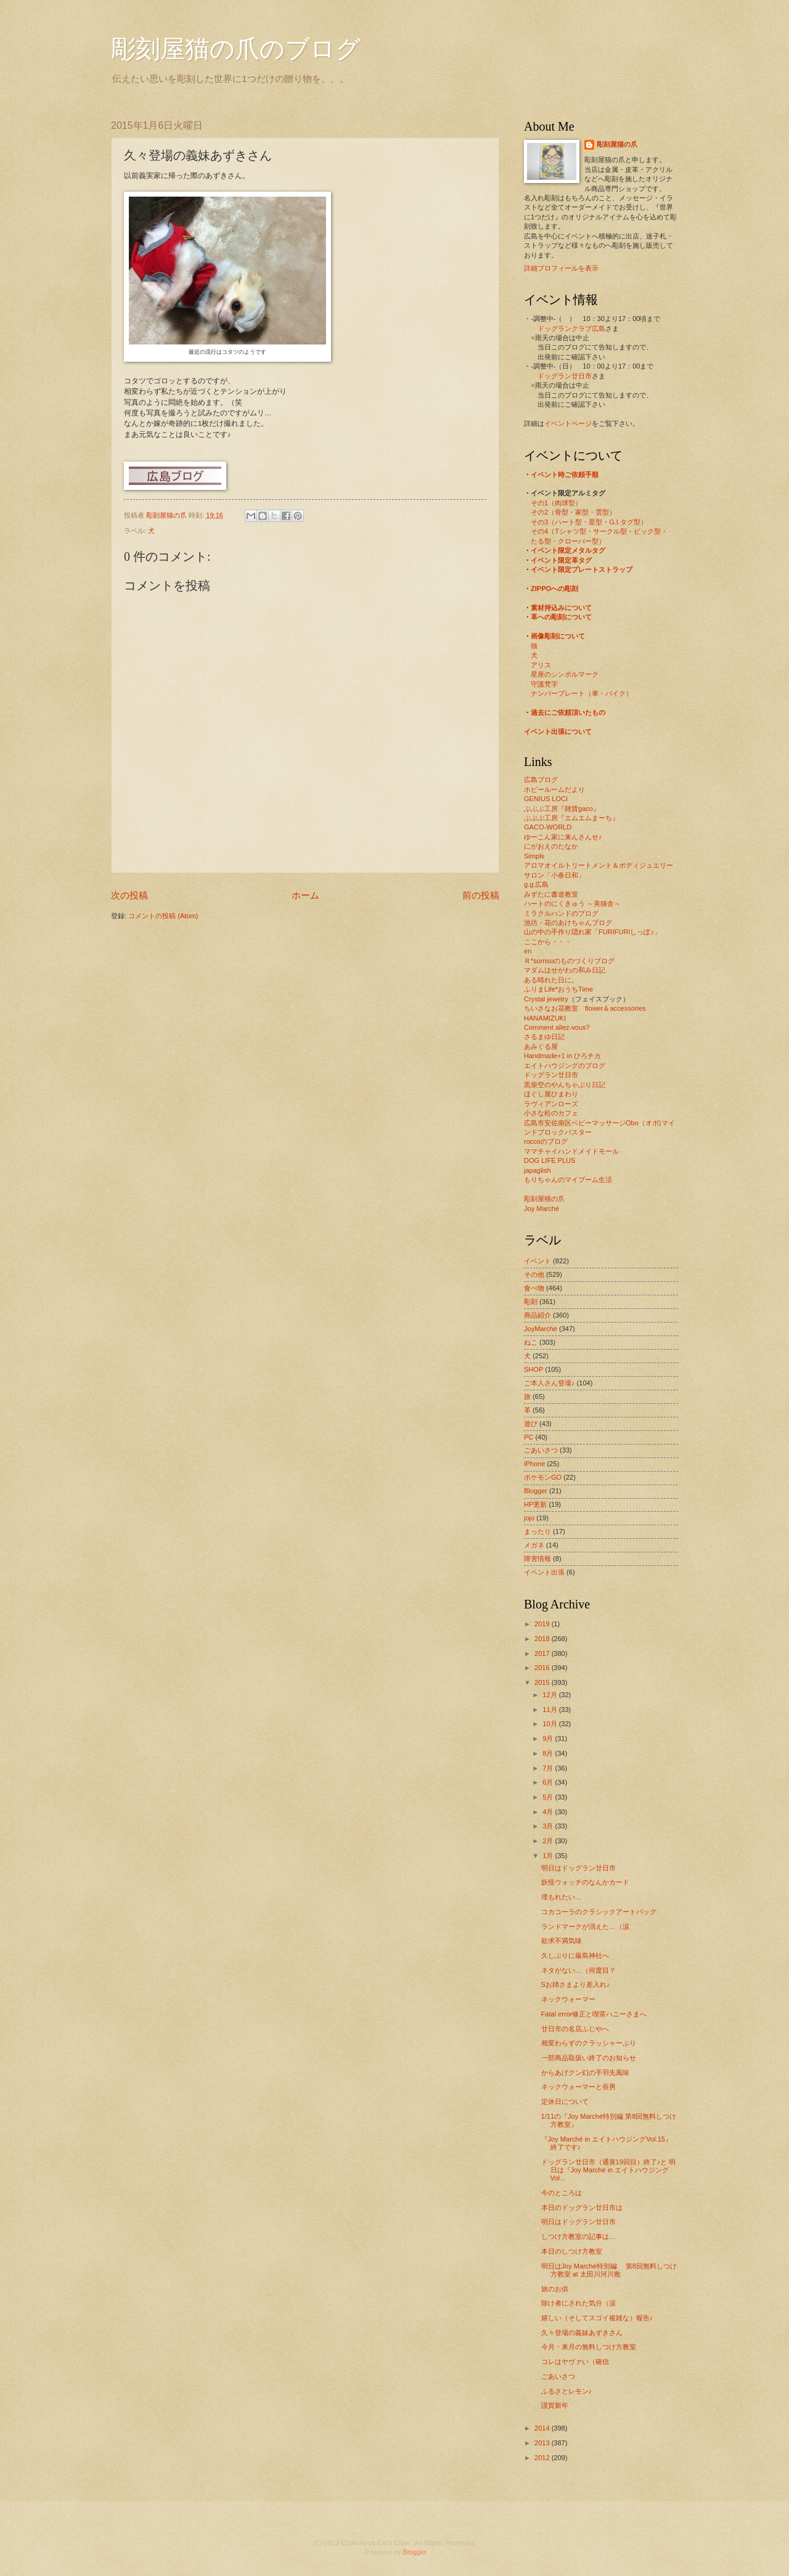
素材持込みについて (561, 607)
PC (528, 1437)
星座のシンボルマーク (565, 674)
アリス (541, 665)
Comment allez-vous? (557, 1027)
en (527, 951)
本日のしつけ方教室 (571, 2251)
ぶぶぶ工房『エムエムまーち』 (571, 817)
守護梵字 (544, 684)
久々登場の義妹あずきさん (582, 2332)
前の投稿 (480, 895)
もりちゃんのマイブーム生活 (568, 1179)
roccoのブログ (546, 1141)
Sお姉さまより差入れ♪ (575, 1984)
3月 (548, 1826)
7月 (548, 1768)
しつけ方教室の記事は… (578, 2236)
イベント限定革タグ (561, 560)
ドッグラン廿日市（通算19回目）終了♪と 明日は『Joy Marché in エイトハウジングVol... (608, 2170)
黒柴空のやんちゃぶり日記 (564, 1084)
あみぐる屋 (541, 1046)
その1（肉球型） (556, 503)
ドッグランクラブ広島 (571, 328)
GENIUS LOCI (546, 798)
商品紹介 (537, 1315)
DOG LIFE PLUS (549, 1160)
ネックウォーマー (568, 1999)
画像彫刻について (558, 636)
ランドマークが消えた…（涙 (585, 1926)
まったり (537, 1531)
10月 (550, 1723)
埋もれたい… (561, 1897)
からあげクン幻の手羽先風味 (585, 2072)
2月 (548, 1840)
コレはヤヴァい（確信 (575, 2361)
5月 (548, 1797)
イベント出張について (558, 731)
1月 (548, 1855)
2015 (543, 1682)
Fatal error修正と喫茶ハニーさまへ (594, 2014)
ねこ (531, 1342)
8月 (548, 1753)
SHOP (533, 1369)
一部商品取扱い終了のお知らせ (588, 2057)
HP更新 (535, 1504)
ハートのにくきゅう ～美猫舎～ (572, 903)
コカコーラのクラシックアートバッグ (598, 1911)
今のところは (561, 2192)
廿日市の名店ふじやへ (575, 2028)
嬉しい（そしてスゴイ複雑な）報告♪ (597, 2317)
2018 (543, 1638)
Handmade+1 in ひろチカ (562, 1055)
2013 (543, 2443)
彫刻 (531, 1301)
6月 (548, 1782)
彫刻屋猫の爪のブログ (236, 49)
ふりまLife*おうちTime (558, 989)
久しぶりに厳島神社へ (575, 1955)
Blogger (535, 1490)
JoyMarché (540, 1328)
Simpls (534, 856)
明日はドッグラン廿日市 (578, 1868)
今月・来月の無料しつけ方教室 (588, 2346)
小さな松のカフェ (551, 1113)
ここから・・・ (547, 941)
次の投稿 (129, 895)
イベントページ (568, 423)
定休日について (565, 2101)
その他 (534, 1274)
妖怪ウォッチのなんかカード (585, 1882)
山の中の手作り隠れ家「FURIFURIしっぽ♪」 (592, 931)
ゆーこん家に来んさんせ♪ (563, 837)
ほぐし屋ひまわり (551, 1094)
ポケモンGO (543, 1477)
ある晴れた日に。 (551, 980)
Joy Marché (541, 1208)
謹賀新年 (554, 2405)
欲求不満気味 (561, 1940)
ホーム (305, 895)
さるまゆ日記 (544, 1036)
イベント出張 (544, 1572)
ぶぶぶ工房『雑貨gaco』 (562, 808)
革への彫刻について (561, 617)
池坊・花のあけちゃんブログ (568, 922)
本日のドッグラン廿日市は (582, 2207)
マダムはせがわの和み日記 (564, 970)
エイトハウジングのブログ (564, 1065)
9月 (548, 1738)
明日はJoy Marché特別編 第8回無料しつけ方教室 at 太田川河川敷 (609, 2270)
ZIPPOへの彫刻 (554, 588)
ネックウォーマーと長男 (578, 2086)
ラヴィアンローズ (551, 1103)
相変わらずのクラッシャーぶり (588, 2043)
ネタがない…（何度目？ (578, 1970)
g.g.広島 (536, 884)
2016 (543, 1667)
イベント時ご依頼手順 (565, 474)
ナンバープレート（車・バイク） (581, 693)
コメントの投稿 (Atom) (163, 915)
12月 (550, 1694)
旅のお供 (554, 2289)
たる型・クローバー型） (568, 541)
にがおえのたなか (551, 846)
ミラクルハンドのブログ (561, 913)
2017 (543, 1653)
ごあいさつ (541, 1450)
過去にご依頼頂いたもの (568, 712)
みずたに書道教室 (551, 894)
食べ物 (534, 1288)
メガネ (534, 1545)
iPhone (534, 1463)
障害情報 (537, 1558)
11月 (550, 1709)
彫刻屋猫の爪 (167, 515)
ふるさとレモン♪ (566, 2391)
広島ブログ (541, 779)
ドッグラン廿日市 (565, 376)
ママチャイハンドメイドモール (571, 1151)
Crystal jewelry (546, 999)
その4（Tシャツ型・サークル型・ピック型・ (599, 531)
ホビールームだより (554, 789)
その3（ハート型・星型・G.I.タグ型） (589, 522)
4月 (548, 1812)
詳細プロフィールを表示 (561, 268)
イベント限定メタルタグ (568, 550)
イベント (537, 1261)
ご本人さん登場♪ (549, 1383)
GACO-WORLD (547, 827)
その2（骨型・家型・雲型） (573, 512)
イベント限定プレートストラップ (581, 569)
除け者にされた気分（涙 (578, 2303)
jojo (529, 1518)
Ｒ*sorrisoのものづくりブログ (569, 960)
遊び (531, 1423)
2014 (543, 2428)
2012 (543, 2457)
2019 (543, 1624)
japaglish (537, 1170)
